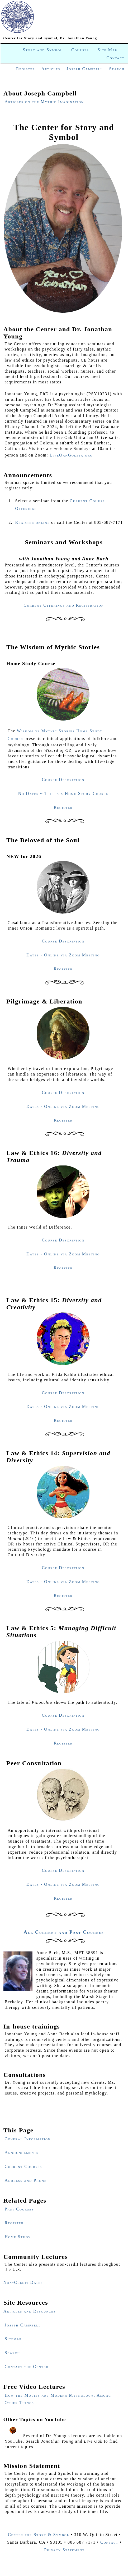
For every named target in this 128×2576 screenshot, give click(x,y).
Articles (50, 69)
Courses (80, 50)
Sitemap (13, 2338)
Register (25, 69)
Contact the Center (27, 2366)
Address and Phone (26, 2180)
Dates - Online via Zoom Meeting (63, 955)
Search (116, 69)
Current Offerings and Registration (64, 605)
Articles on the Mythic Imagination (44, 101)
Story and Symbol (43, 50)
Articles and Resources (29, 2311)
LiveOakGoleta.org (71, 455)
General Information (28, 2139)
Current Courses (23, 2166)
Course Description (63, 779)
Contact (115, 57)
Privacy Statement (64, 2550)
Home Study (18, 2236)
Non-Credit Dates (23, 2282)
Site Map (107, 50)
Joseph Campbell (85, 69)
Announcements (22, 2152)
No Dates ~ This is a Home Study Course (63, 793)
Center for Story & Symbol (38, 2534)
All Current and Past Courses (63, 1932)
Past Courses (19, 2209)
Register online (32, 522)
